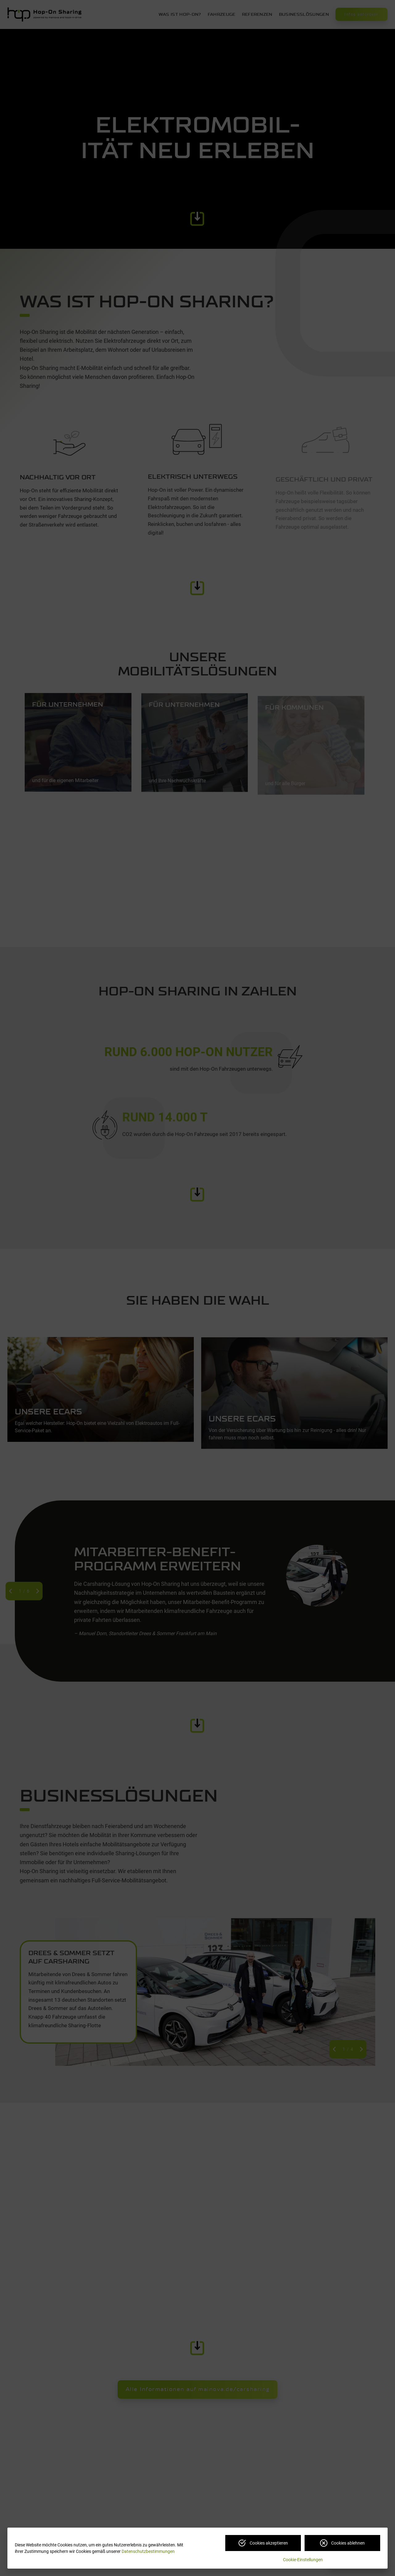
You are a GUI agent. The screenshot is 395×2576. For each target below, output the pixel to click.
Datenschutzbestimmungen (148, 2551)
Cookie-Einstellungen (303, 2559)
